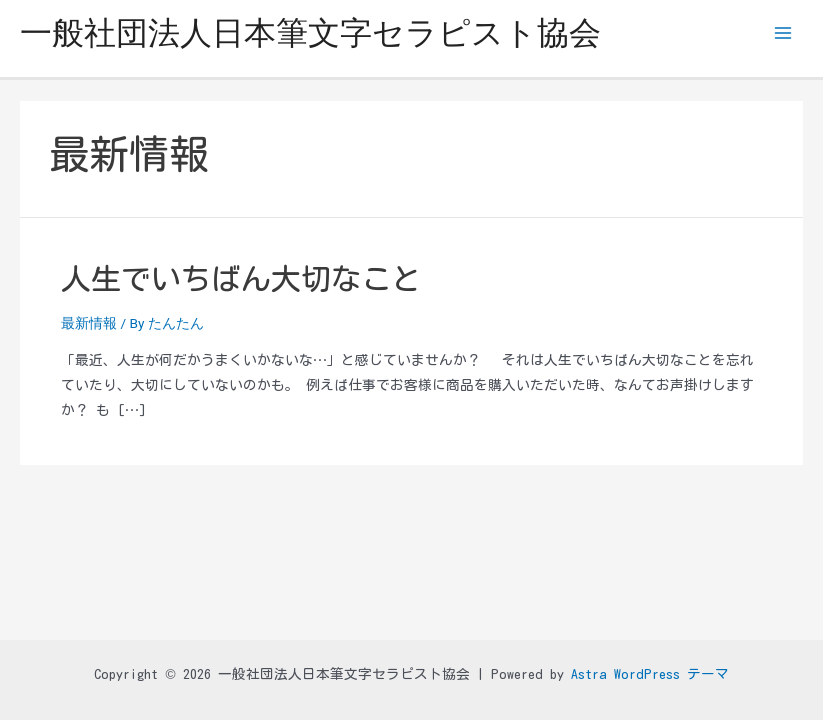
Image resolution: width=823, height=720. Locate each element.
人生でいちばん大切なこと (241, 279)
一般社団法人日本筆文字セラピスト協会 (310, 33)
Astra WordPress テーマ (650, 674)
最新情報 (89, 323)
